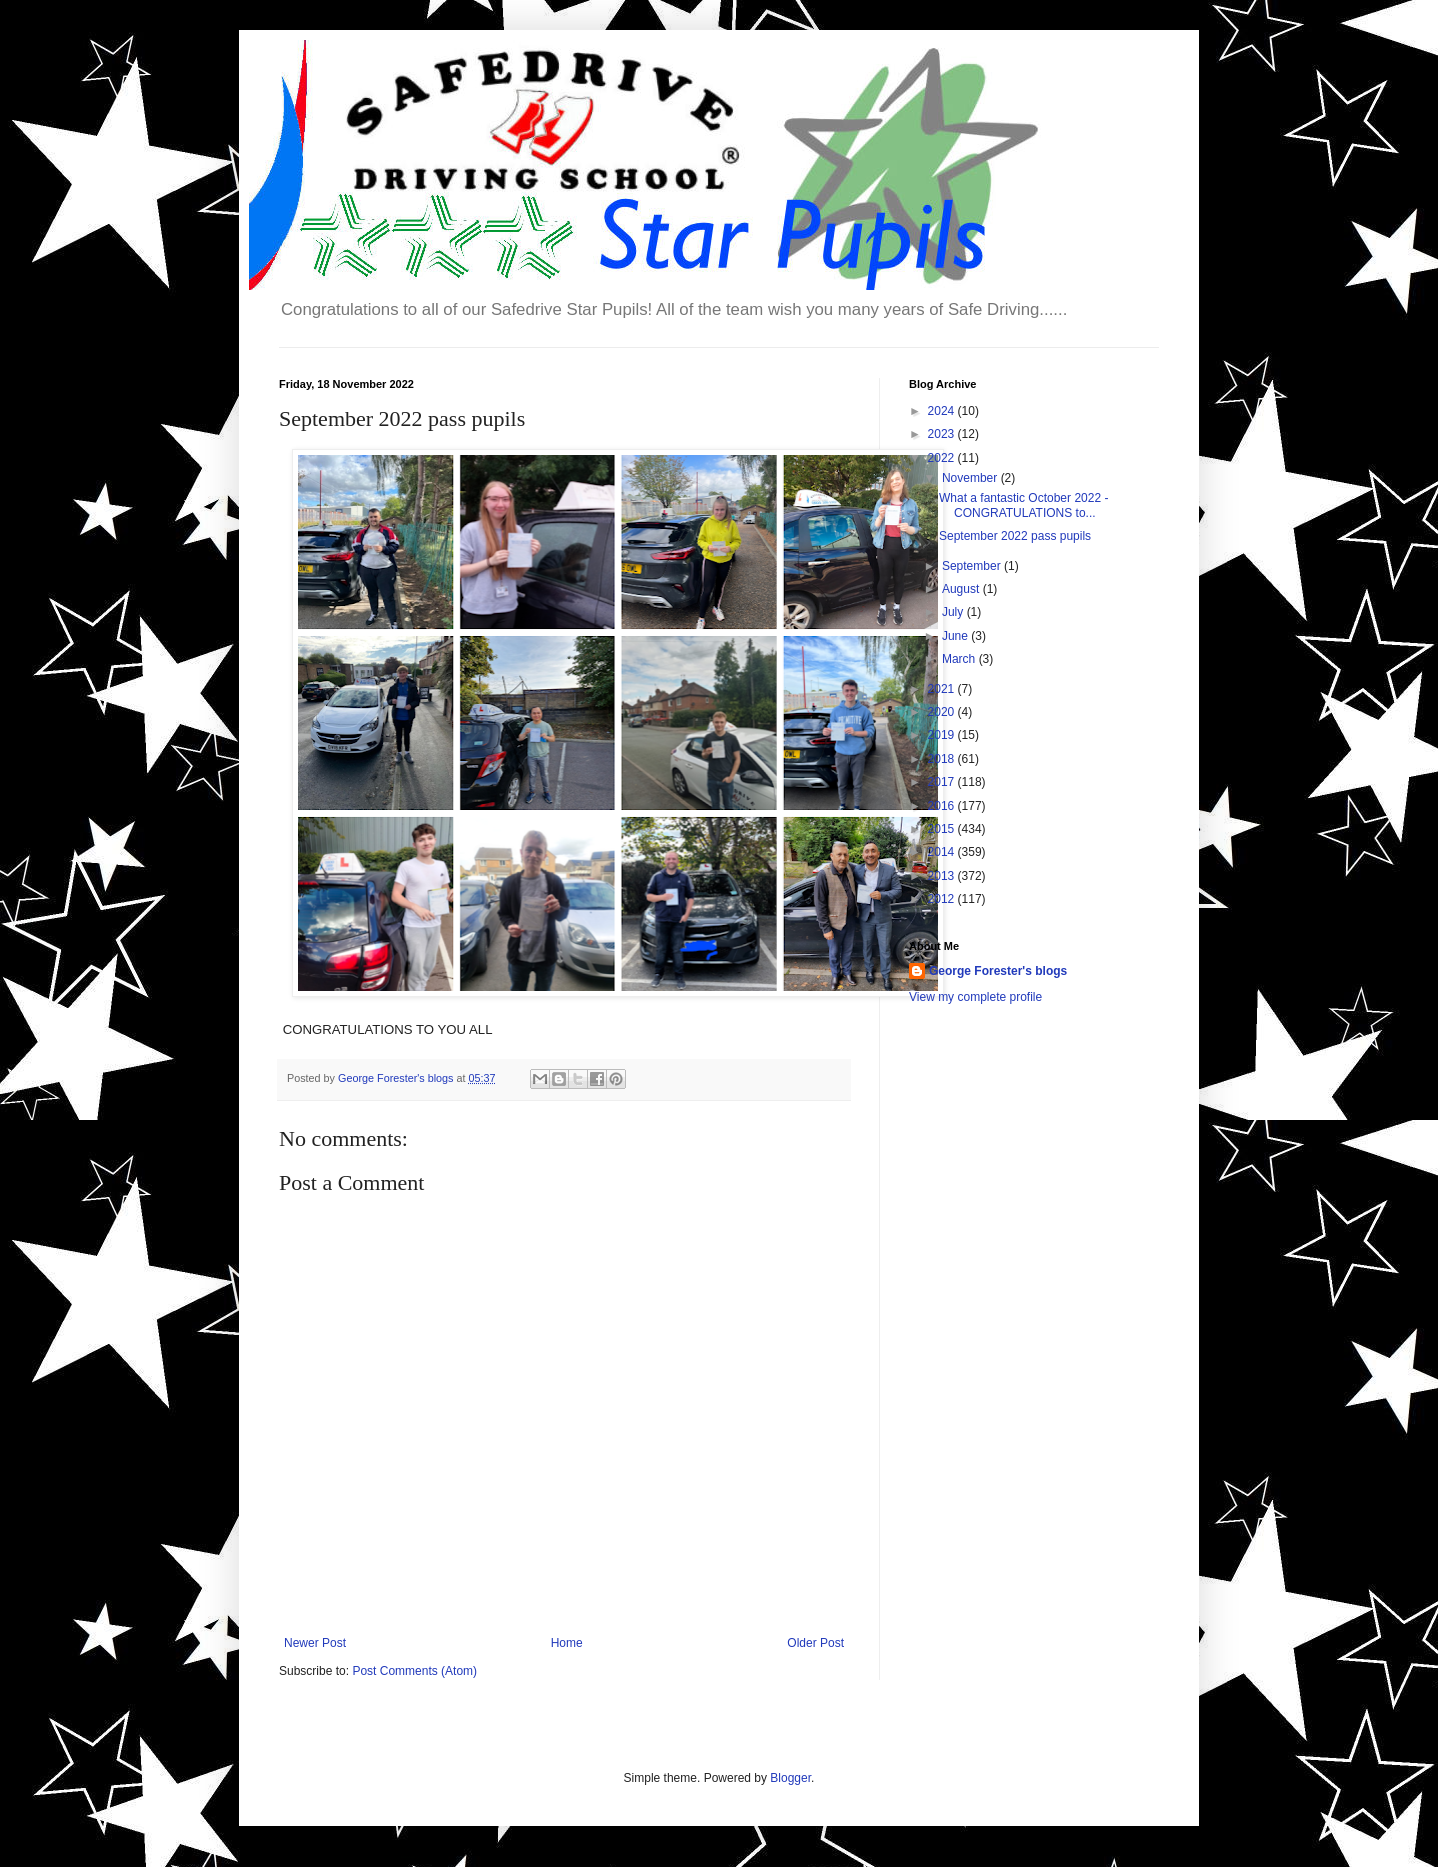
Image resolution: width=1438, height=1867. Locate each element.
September (973, 566)
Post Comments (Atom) (414, 1671)
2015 (943, 829)
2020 (943, 712)
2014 (943, 852)
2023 (943, 434)
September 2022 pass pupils (1015, 536)
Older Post (815, 1643)
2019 (943, 735)
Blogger (790, 1778)
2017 (943, 782)
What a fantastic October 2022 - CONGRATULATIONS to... (1023, 505)
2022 (943, 458)
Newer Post (315, 1643)
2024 (943, 411)
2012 (943, 899)
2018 (943, 759)
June (956, 636)
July (954, 612)
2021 (943, 689)
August (962, 589)
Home (567, 1643)
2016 (943, 806)
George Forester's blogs (998, 971)
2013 (943, 876)
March (960, 659)
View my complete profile (975, 997)
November (971, 478)
